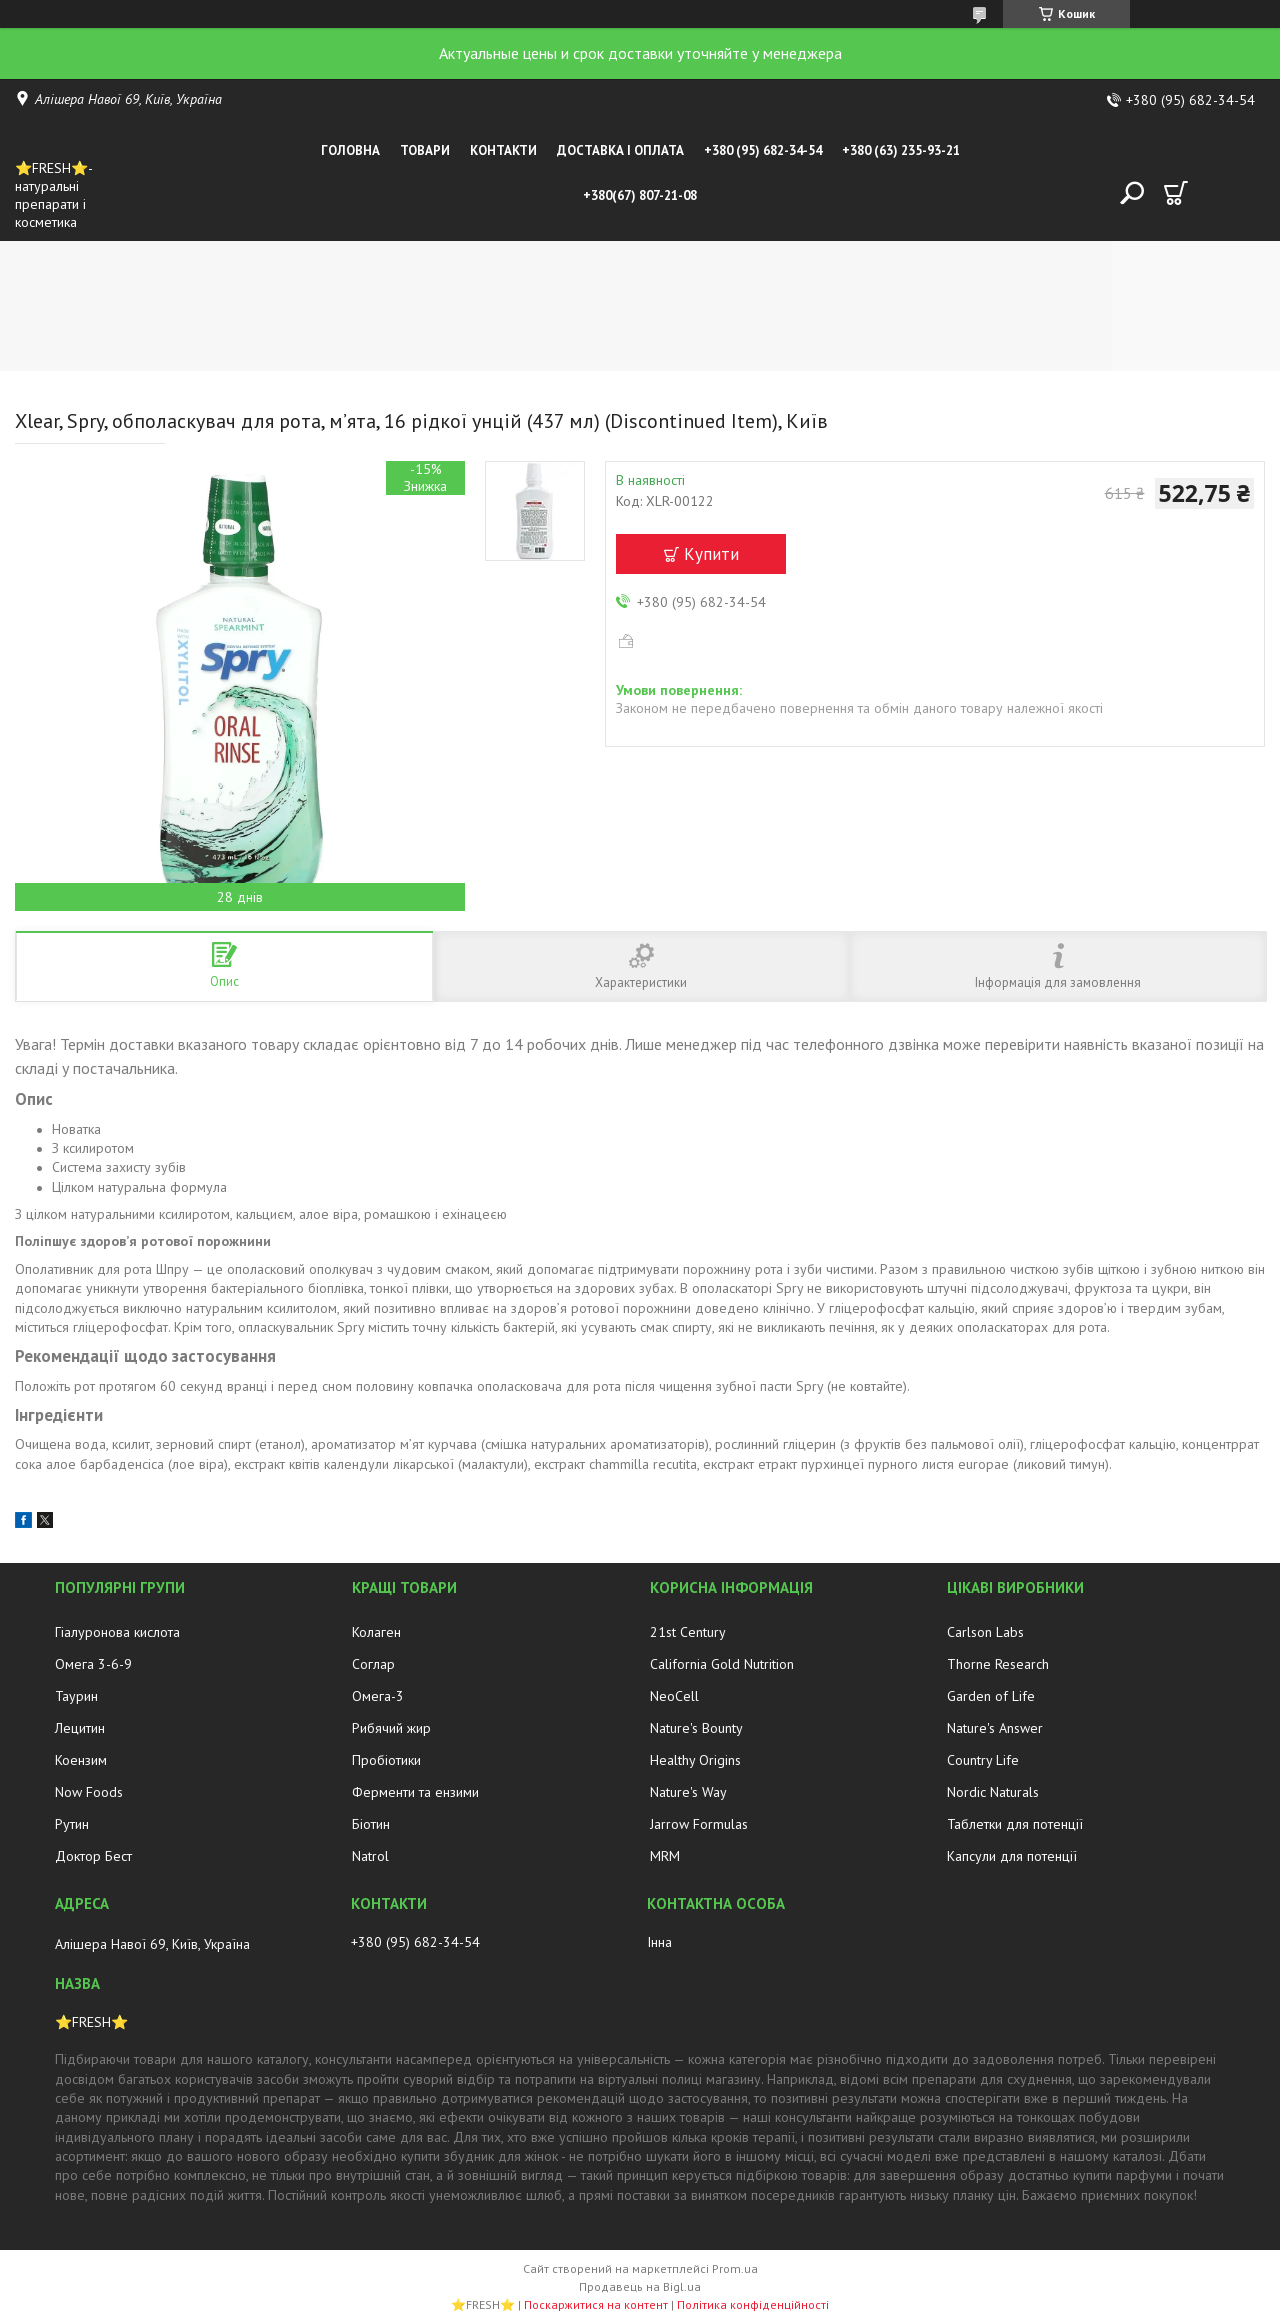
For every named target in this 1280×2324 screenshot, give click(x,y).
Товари (425, 150)
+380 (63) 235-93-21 (901, 150)
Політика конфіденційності (753, 2304)
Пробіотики (386, 1760)
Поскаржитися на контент (596, 2304)
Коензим (81, 1760)
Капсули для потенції (1012, 1856)
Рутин (72, 1824)
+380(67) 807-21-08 (640, 195)
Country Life (983, 1760)
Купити (711, 554)
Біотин (371, 1824)
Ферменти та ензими (415, 1792)
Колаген (376, 1632)
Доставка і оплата (620, 150)
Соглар (373, 1664)
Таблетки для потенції (1015, 1824)
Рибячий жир (391, 1728)
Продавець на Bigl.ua (640, 2286)
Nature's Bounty (696, 1728)
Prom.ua (735, 2268)
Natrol (370, 1856)
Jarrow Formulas (699, 1824)
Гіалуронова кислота (117, 1632)
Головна (350, 150)
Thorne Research (998, 1664)
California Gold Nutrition (722, 1664)
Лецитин (80, 1728)
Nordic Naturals (993, 1792)
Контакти (503, 150)
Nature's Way (688, 1792)
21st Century (688, 1632)
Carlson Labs (985, 1632)
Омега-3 (378, 1696)
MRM (665, 1856)
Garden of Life (991, 1696)
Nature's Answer (995, 1728)
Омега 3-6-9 (93, 1664)
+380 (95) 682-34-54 (763, 150)
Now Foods (89, 1792)
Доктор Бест (93, 1856)
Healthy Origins (695, 1760)
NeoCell (674, 1696)
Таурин (76, 1696)
